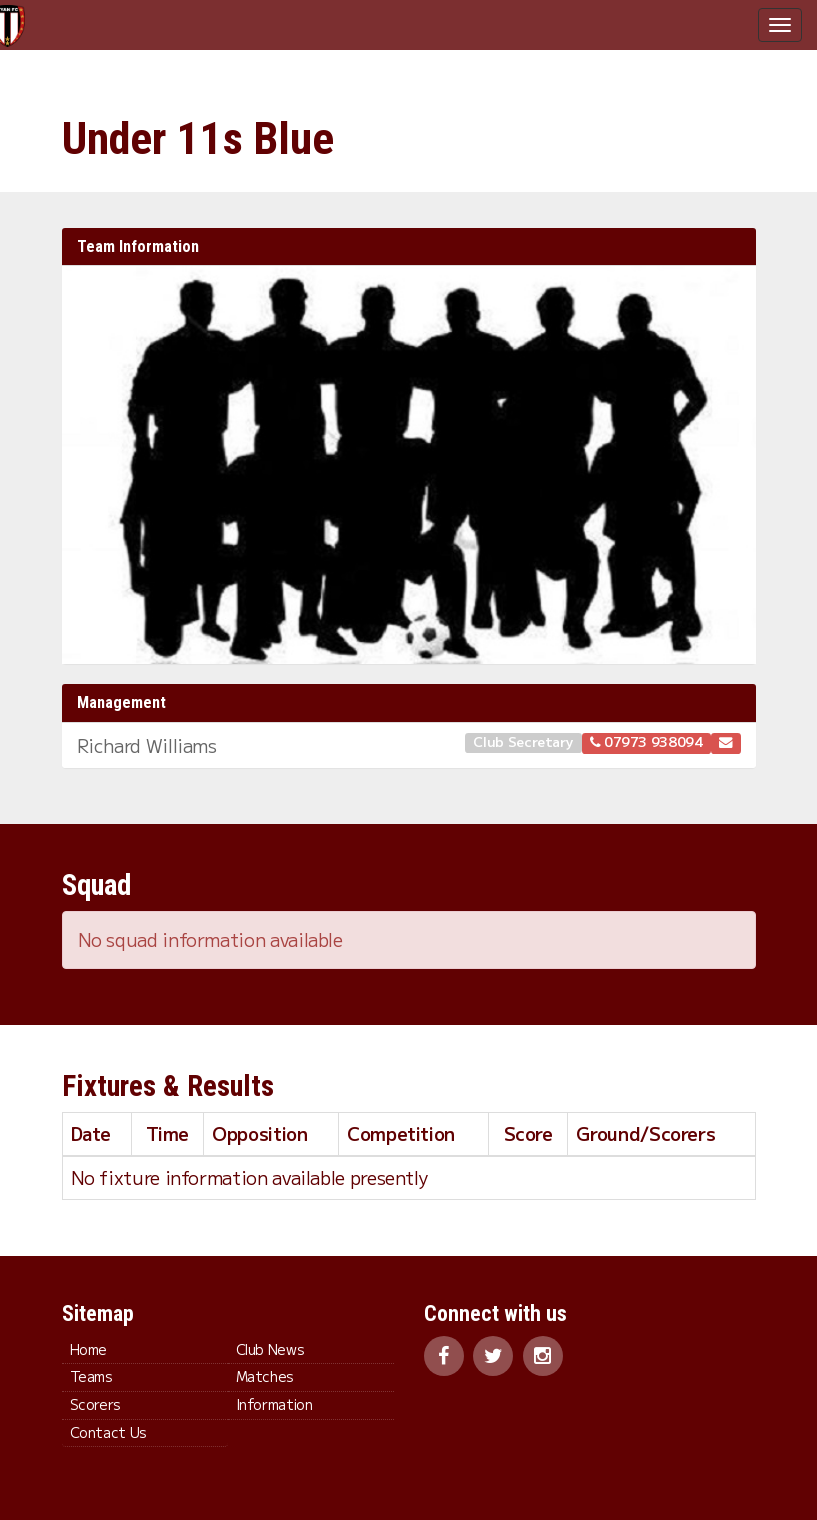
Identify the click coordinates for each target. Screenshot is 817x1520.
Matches (265, 1376)
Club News (270, 1349)
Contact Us (108, 1432)
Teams (91, 1376)
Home (89, 1349)
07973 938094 (646, 741)
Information (274, 1404)
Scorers (95, 1404)
